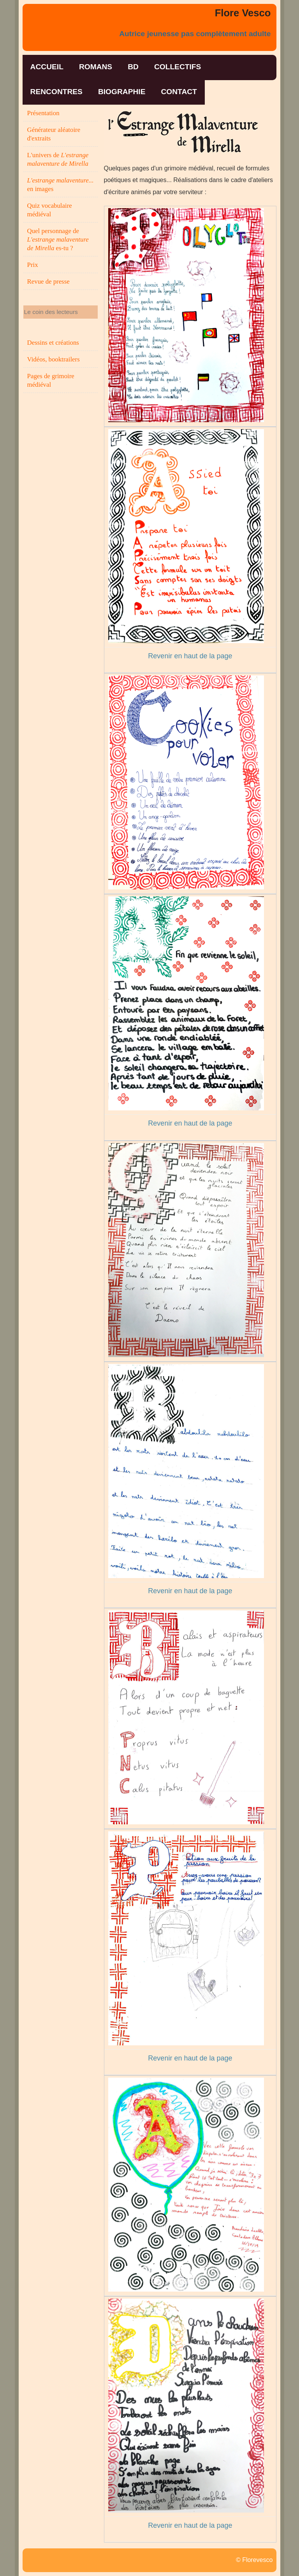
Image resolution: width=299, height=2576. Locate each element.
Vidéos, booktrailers (53, 359)
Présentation (43, 113)
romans (95, 67)
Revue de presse (48, 281)
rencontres (56, 92)
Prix (32, 264)
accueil (46, 67)
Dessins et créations (53, 342)
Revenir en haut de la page (190, 656)
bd (133, 67)
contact (179, 92)
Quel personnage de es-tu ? (58, 239)
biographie (122, 92)
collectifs (177, 67)
